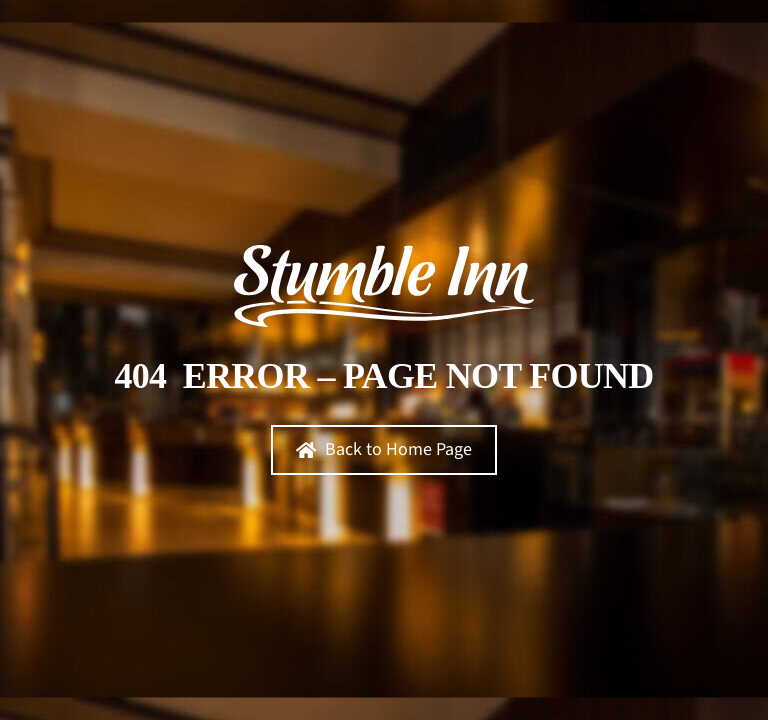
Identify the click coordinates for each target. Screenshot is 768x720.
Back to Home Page (384, 449)
